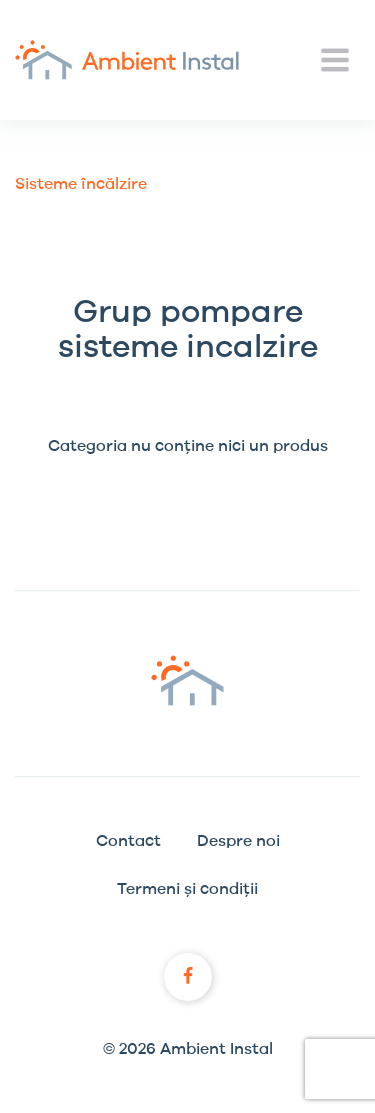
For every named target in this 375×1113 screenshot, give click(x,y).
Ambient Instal (127, 60)
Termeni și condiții (187, 889)
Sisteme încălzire (81, 184)
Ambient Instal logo (187, 680)
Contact (128, 841)
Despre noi (238, 841)
